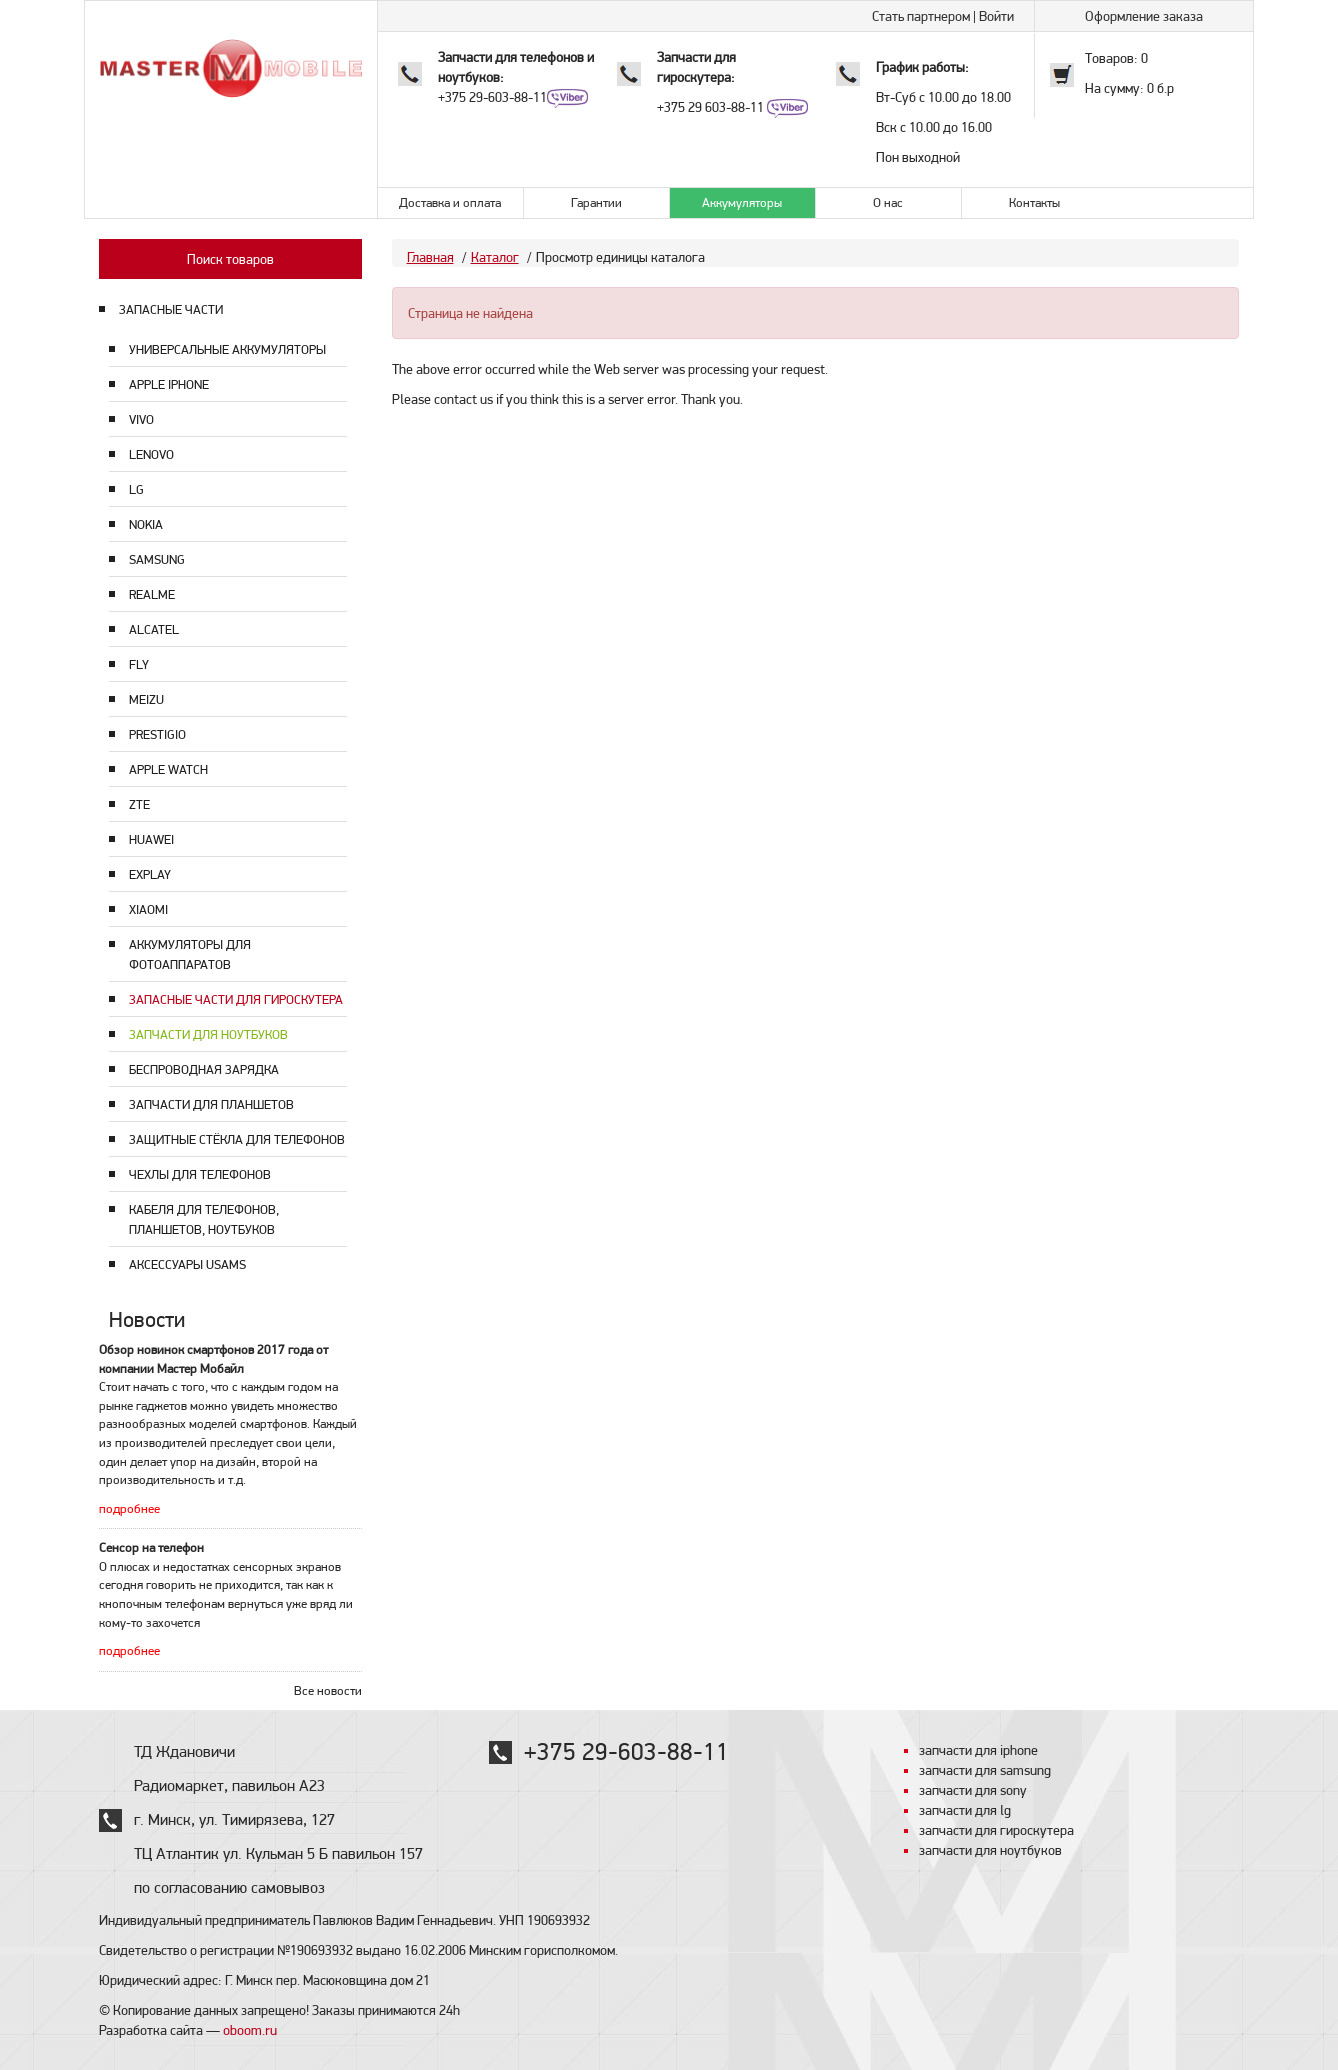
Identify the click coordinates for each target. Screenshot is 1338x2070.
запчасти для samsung (985, 1770)
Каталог (495, 257)
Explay (150, 874)
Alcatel (154, 629)
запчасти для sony (973, 1790)
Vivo (141, 419)
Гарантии (596, 202)
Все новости (328, 1690)
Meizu (146, 699)
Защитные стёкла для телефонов (237, 1139)
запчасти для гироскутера (996, 1830)
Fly (139, 664)
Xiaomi (148, 909)
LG (136, 489)
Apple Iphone (169, 384)
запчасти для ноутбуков (990, 1850)
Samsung (157, 559)
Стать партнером (921, 16)
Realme (152, 594)
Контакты (1034, 202)
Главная (430, 257)
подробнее (129, 1508)
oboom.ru (250, 2030)
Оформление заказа (1144, 16)
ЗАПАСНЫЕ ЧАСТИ (171, 309)
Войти (996, 16)
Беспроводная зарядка (204, 1069)
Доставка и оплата (450, 202)
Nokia (146, 524)
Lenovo (151, 454)
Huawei (151, 839)
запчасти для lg (965, 1810)
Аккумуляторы (742, 202)
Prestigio (157, 734)
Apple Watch (168, 769)
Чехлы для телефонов (200, 1174)
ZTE (139, 804)
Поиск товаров (230, 259)
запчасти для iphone (978, 1750)
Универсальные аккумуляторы (227, 349)
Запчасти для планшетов (211, 1104)
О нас (888, 202)
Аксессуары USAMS (187, 1264)
